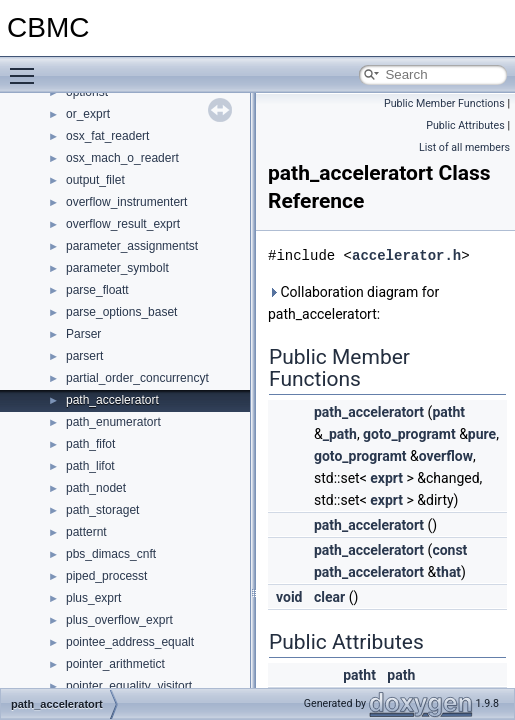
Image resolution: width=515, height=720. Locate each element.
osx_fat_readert (107, 136)
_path (340, 434)
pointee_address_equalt (130, 642)
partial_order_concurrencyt (137, 378)
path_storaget (102, 510)
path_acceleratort (112, 400)
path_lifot (90, 466)
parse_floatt (97, 290)
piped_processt (106, 576)
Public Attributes (465, 125)
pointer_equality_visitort (129, 686)
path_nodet (96, 488)
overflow (446, 456)
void (289, 597)
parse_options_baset (121, 312)
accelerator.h (406, 255)
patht (448, 412)
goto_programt (409, 434)
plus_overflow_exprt (119, 620)
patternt (86, 532)
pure (482, 434)
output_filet (95, 180)
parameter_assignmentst (132, 246)
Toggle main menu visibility (27, 67)
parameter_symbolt (117, 268)
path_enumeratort (113, 422)
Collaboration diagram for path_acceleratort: (353, 303)
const (449, 550)
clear (329, 597)
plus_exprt (93, 598)
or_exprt (88, 114)
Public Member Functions (444, 103)
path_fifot (90, 444)
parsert (84, 356)
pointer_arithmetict (115, 664)
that (448, 572)
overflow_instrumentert (126, 202)
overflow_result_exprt (123, 224)
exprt (386, 478)
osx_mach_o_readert (122, 158)
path (401, 675)
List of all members (464, 147)
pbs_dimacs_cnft (111, 554)
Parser (83, 334)
